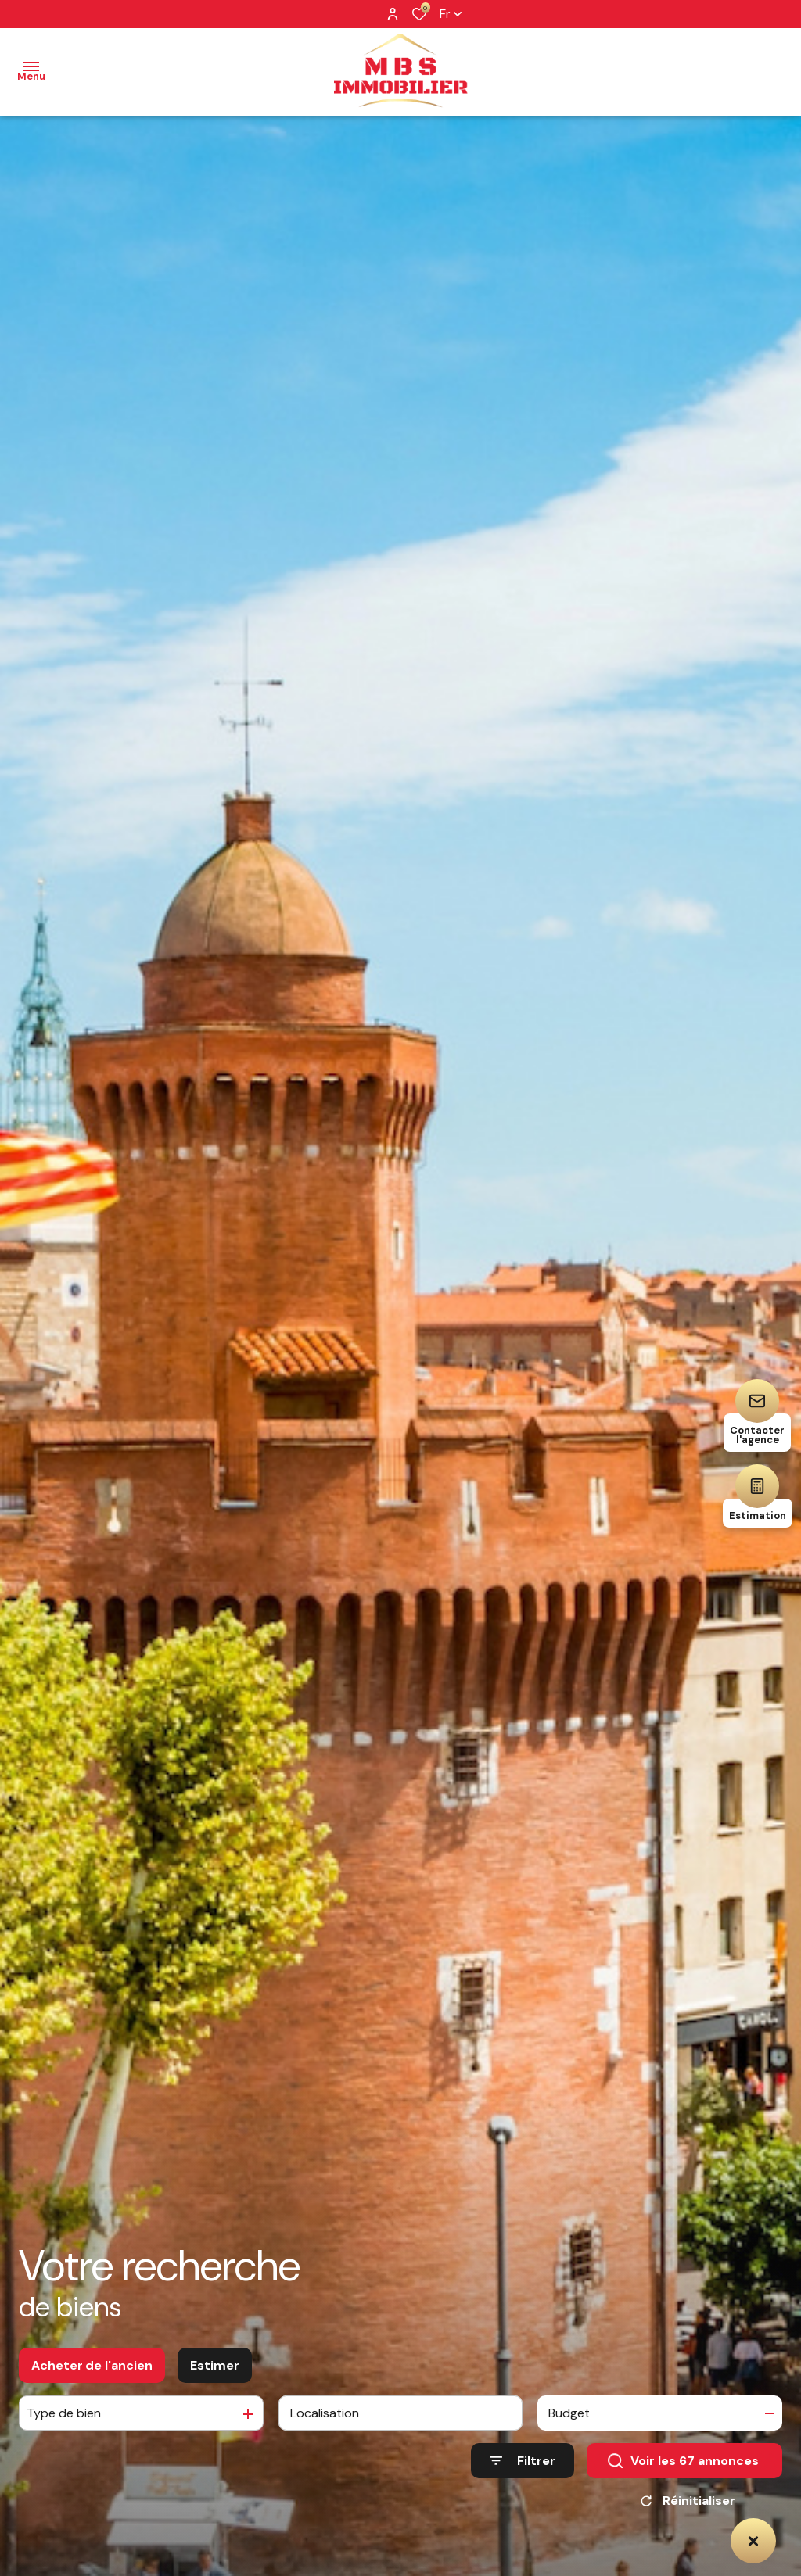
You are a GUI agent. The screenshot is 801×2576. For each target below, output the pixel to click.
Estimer (214, 2369)
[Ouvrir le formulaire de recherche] (522, 2465)
